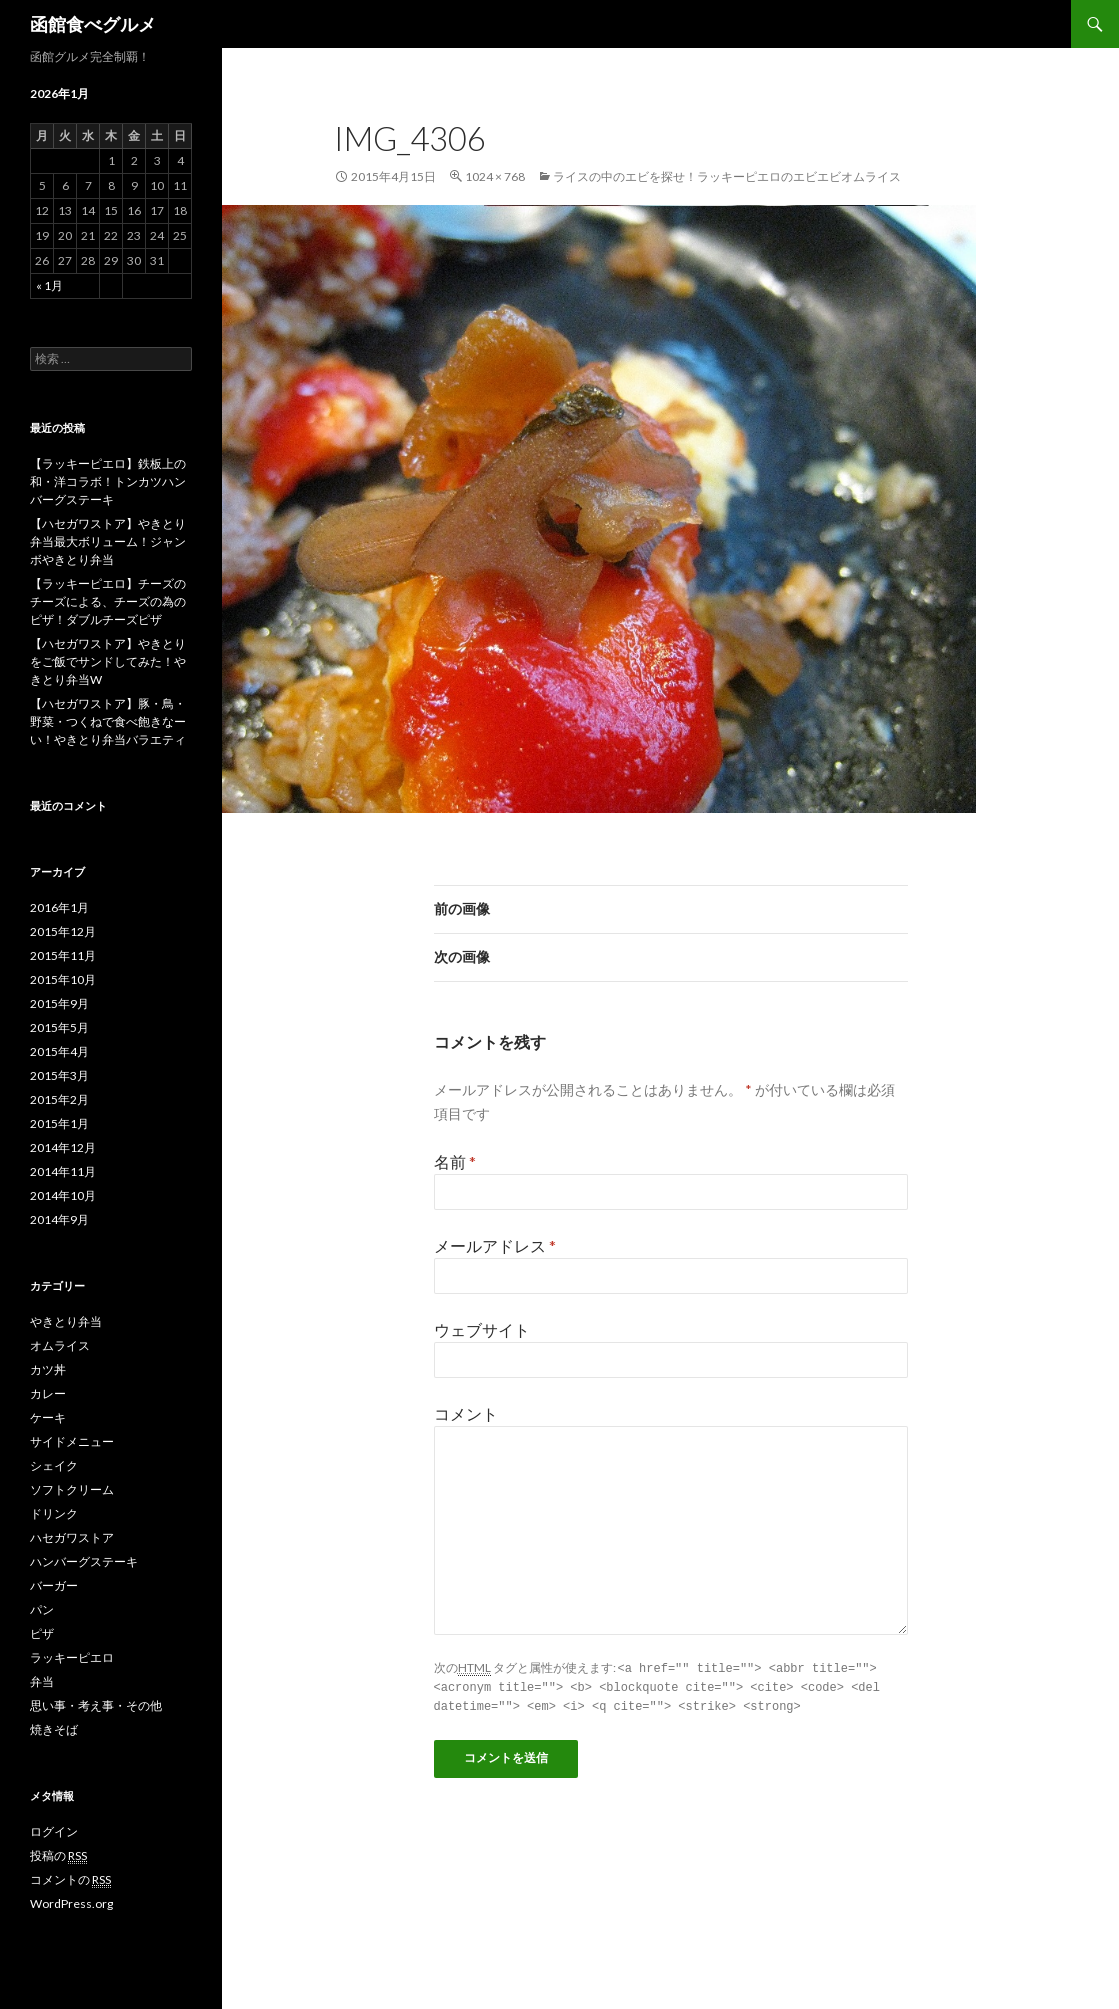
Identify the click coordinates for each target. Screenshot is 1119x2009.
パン (42, 1609)
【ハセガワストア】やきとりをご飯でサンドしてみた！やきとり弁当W (108, 661)
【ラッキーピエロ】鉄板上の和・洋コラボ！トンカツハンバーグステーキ (108, 481)
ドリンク (54, 1513)
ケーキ (48, 1417)
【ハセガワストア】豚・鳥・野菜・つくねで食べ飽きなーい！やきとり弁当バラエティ (108, 721)
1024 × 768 (495, 176)
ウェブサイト (482, 1329)
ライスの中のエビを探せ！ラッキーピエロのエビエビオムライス (727, 176)
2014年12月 (63, 1147)
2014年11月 (63, 1171)
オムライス (60, 1345)
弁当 (42, 1681)
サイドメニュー (72, 1441)
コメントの (70, 1880)
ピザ (42, 1633)
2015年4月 (59, 1051)
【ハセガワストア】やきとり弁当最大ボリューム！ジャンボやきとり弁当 (108, 541)
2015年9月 (59, 1003)
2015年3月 (59, 1075)
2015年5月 (59, 1027)
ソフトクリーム (72, 1489)
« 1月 (49, 285)
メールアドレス (495, 1245)
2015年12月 (63, 931)
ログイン (54, 1831)
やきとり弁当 (66, 1321)
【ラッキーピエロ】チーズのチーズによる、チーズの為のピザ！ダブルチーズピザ (108, 601)
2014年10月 (63, 1195)
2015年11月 (63, 955)
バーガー (54, 1585)
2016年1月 (59, 907)
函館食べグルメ (93, 24)
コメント (466, 1413)
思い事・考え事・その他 (96, 1705)
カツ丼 (48, 1369)
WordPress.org (71, 1903)
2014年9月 (59, 1219)
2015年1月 (59, 1123)
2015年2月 (59, 1099)
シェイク (54, 1465)
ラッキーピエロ (72, 1657)
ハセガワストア (72, 1537)
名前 (455, 1161)
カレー (48, 1393)
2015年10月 (63, 979)
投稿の (58, 1856)
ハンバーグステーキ (84, 1561)
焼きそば (54, 1729)
